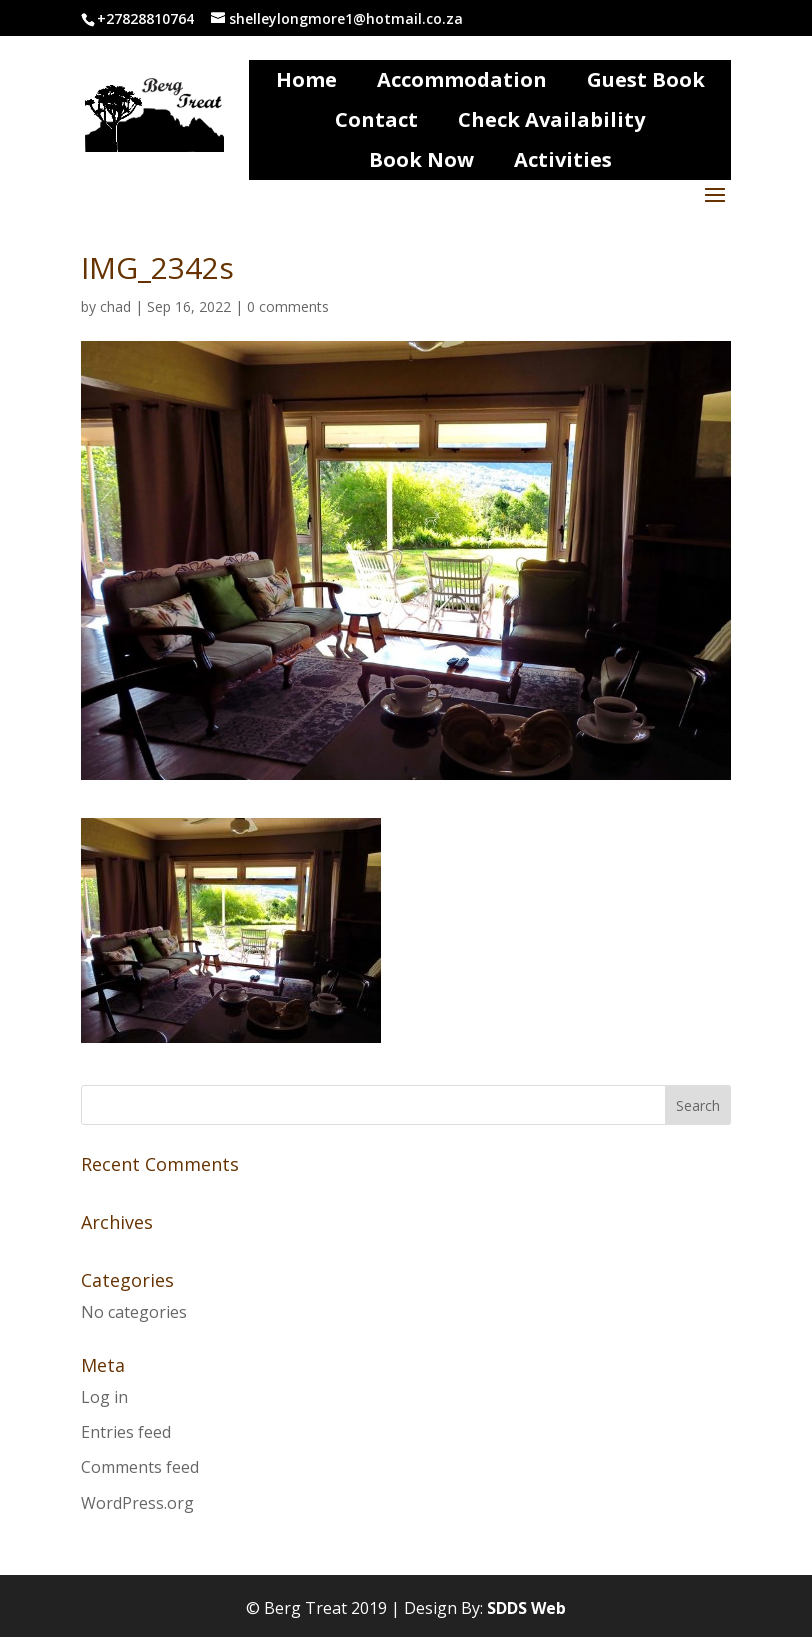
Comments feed (140, 1467)
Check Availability (551, 119)
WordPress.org (137, 1503)
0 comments (288, 306)
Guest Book (646, 79)
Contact (376, 119)
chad (115, 306)
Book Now (421, 159)
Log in (104, 1397)
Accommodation (462, 79)
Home (306, 79)
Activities (563, 159)
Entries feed (126, 1432)
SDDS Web (526, 1608)
